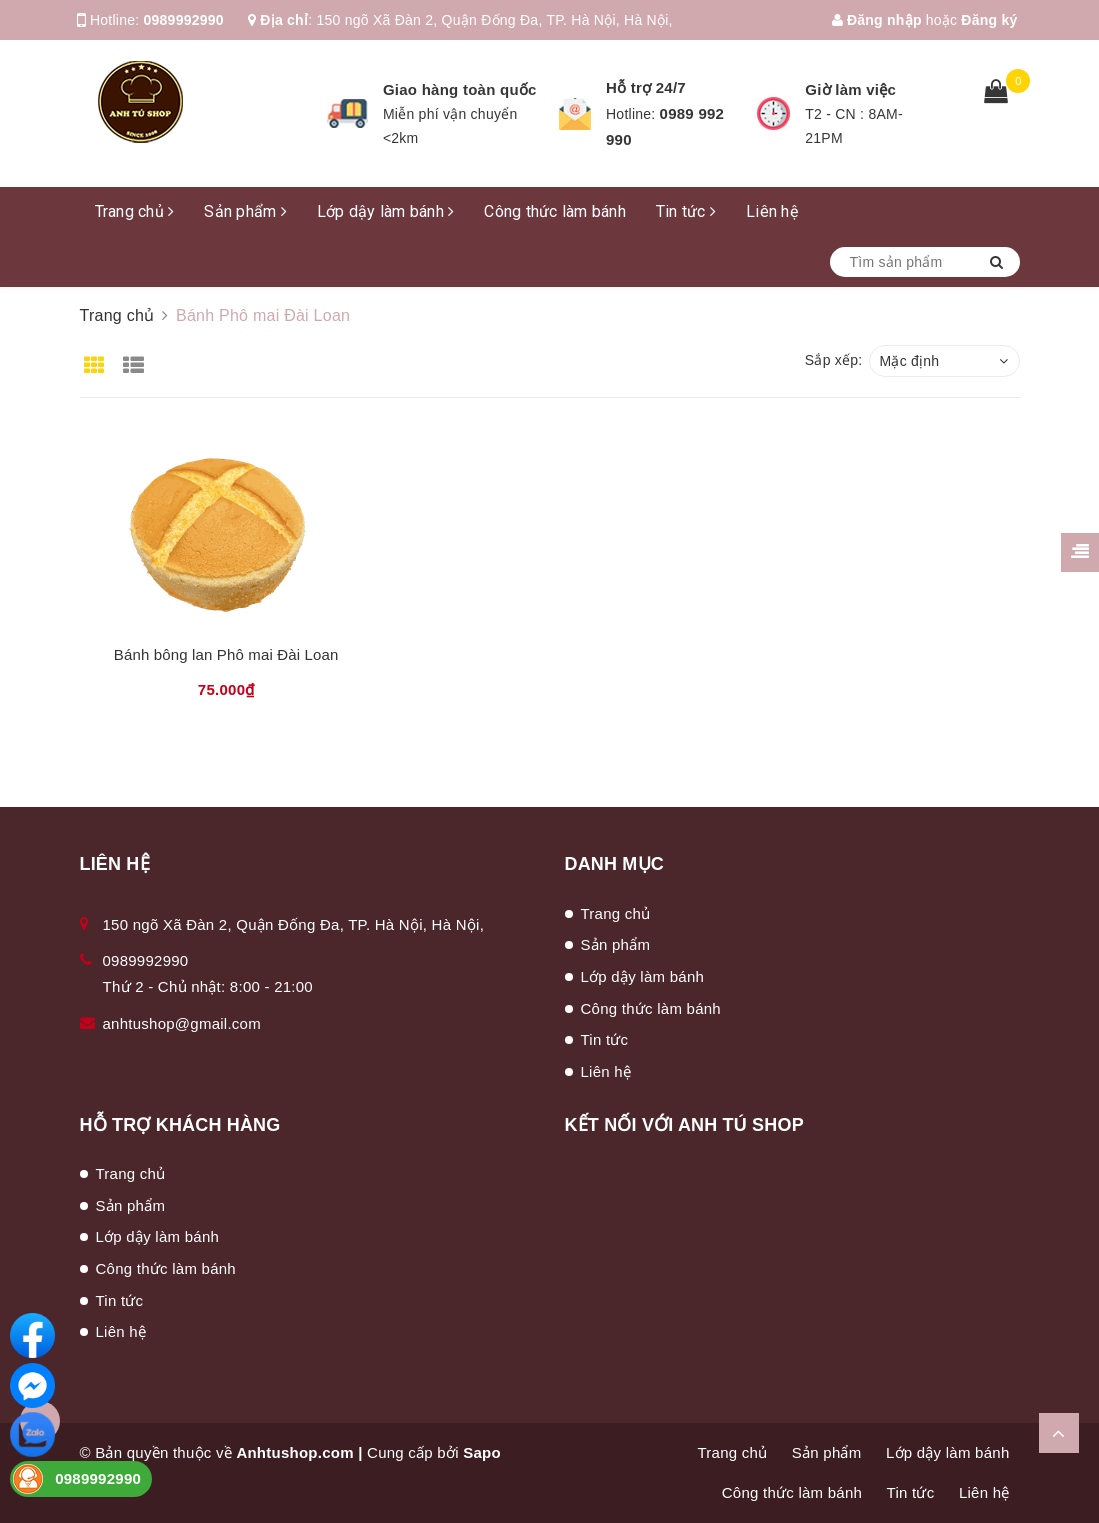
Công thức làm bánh (555, 211)
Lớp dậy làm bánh (386, 211)
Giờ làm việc (850, 89)
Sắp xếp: (834, 360)
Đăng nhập (877, 20)
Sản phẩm (245, 211)
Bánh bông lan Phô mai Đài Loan (226, 654)
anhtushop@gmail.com (182, 1023)
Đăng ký (989, 20)
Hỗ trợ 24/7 (646, 87)
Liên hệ (772, 211)
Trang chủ (135, 211)
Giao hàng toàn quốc (460, 89)
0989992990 (184, 20)
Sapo (482, 1452)
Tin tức (686, 211)
